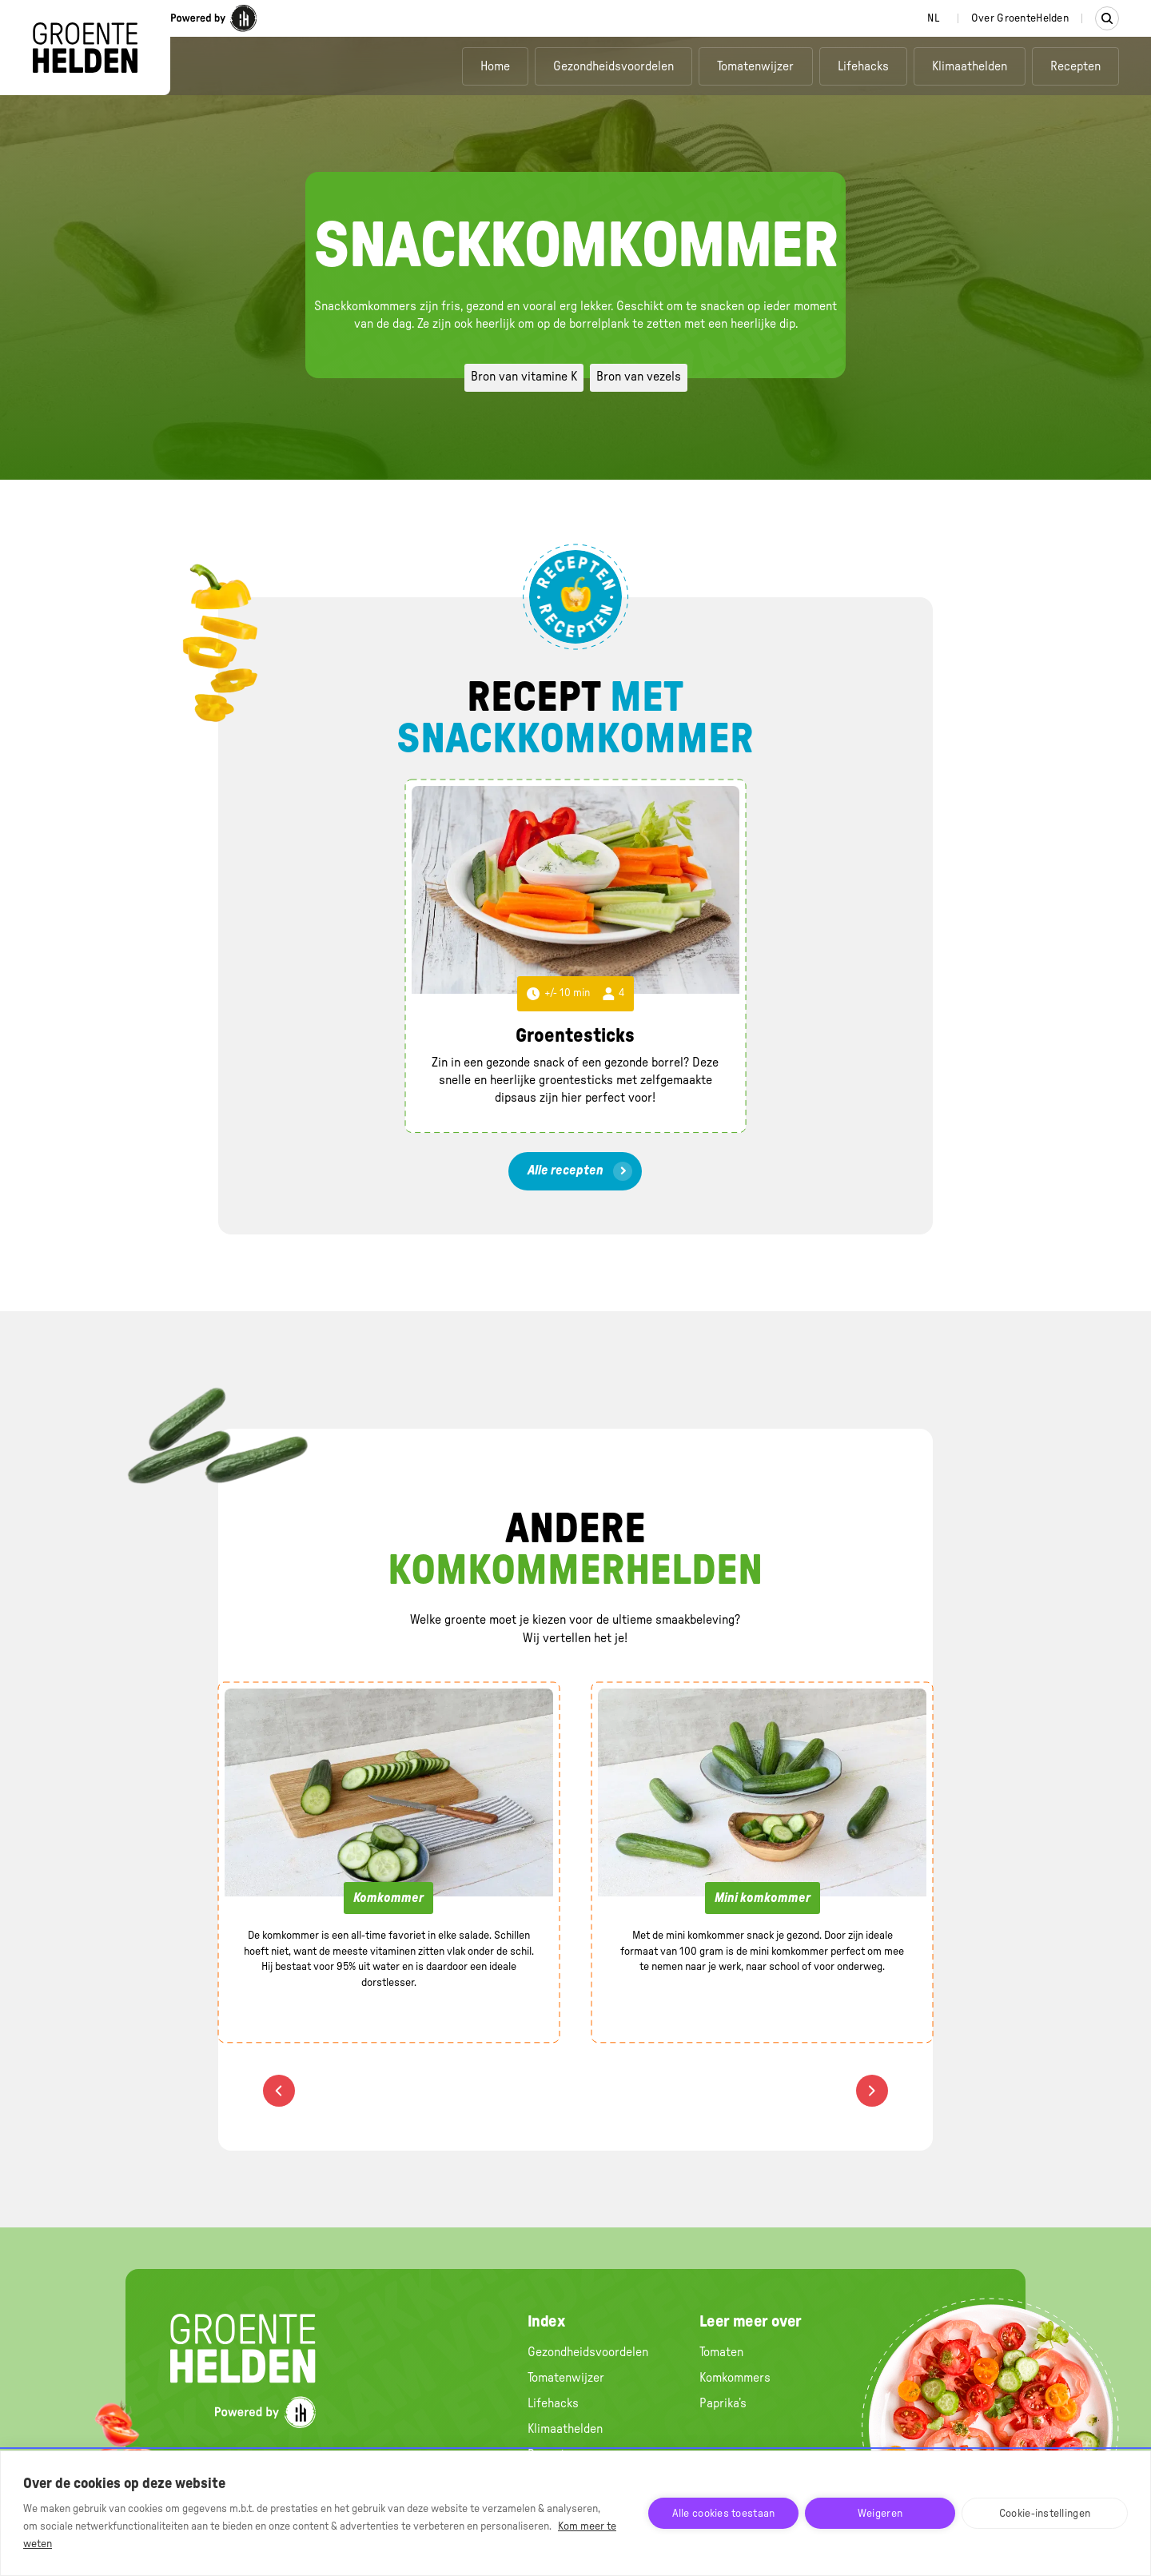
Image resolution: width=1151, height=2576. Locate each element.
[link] (575, 1171)
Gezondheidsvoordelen (613, 66)
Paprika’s (723, 2403)
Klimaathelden (969, 66)
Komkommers (735, 2377)
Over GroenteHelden (1020, 18)
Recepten (1075, 66)
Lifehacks (863, 66)
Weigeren (880, 2513)
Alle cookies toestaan (723, 2513)
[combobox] (933, 18)
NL (933, 18)
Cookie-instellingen (1044, 2513)
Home (495, 66)
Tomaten (721, 2352)
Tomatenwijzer (755, 66)
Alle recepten (565, 1170)
